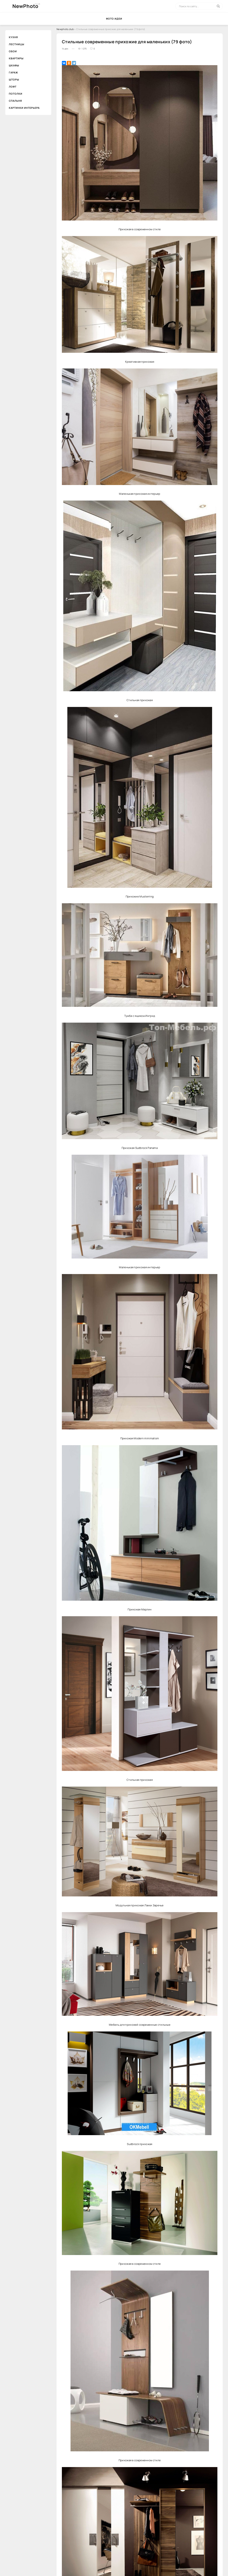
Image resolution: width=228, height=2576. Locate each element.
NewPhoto (25, 6)
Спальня (15, 100)
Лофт (12, 86)
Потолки (15, 93)
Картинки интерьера (24, 107)
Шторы (14, 79)
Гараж (13, 72)
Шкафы (14, 65)
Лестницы (16, 44)
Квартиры (16, 58)
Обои (13, 51)
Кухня (13, 37)
